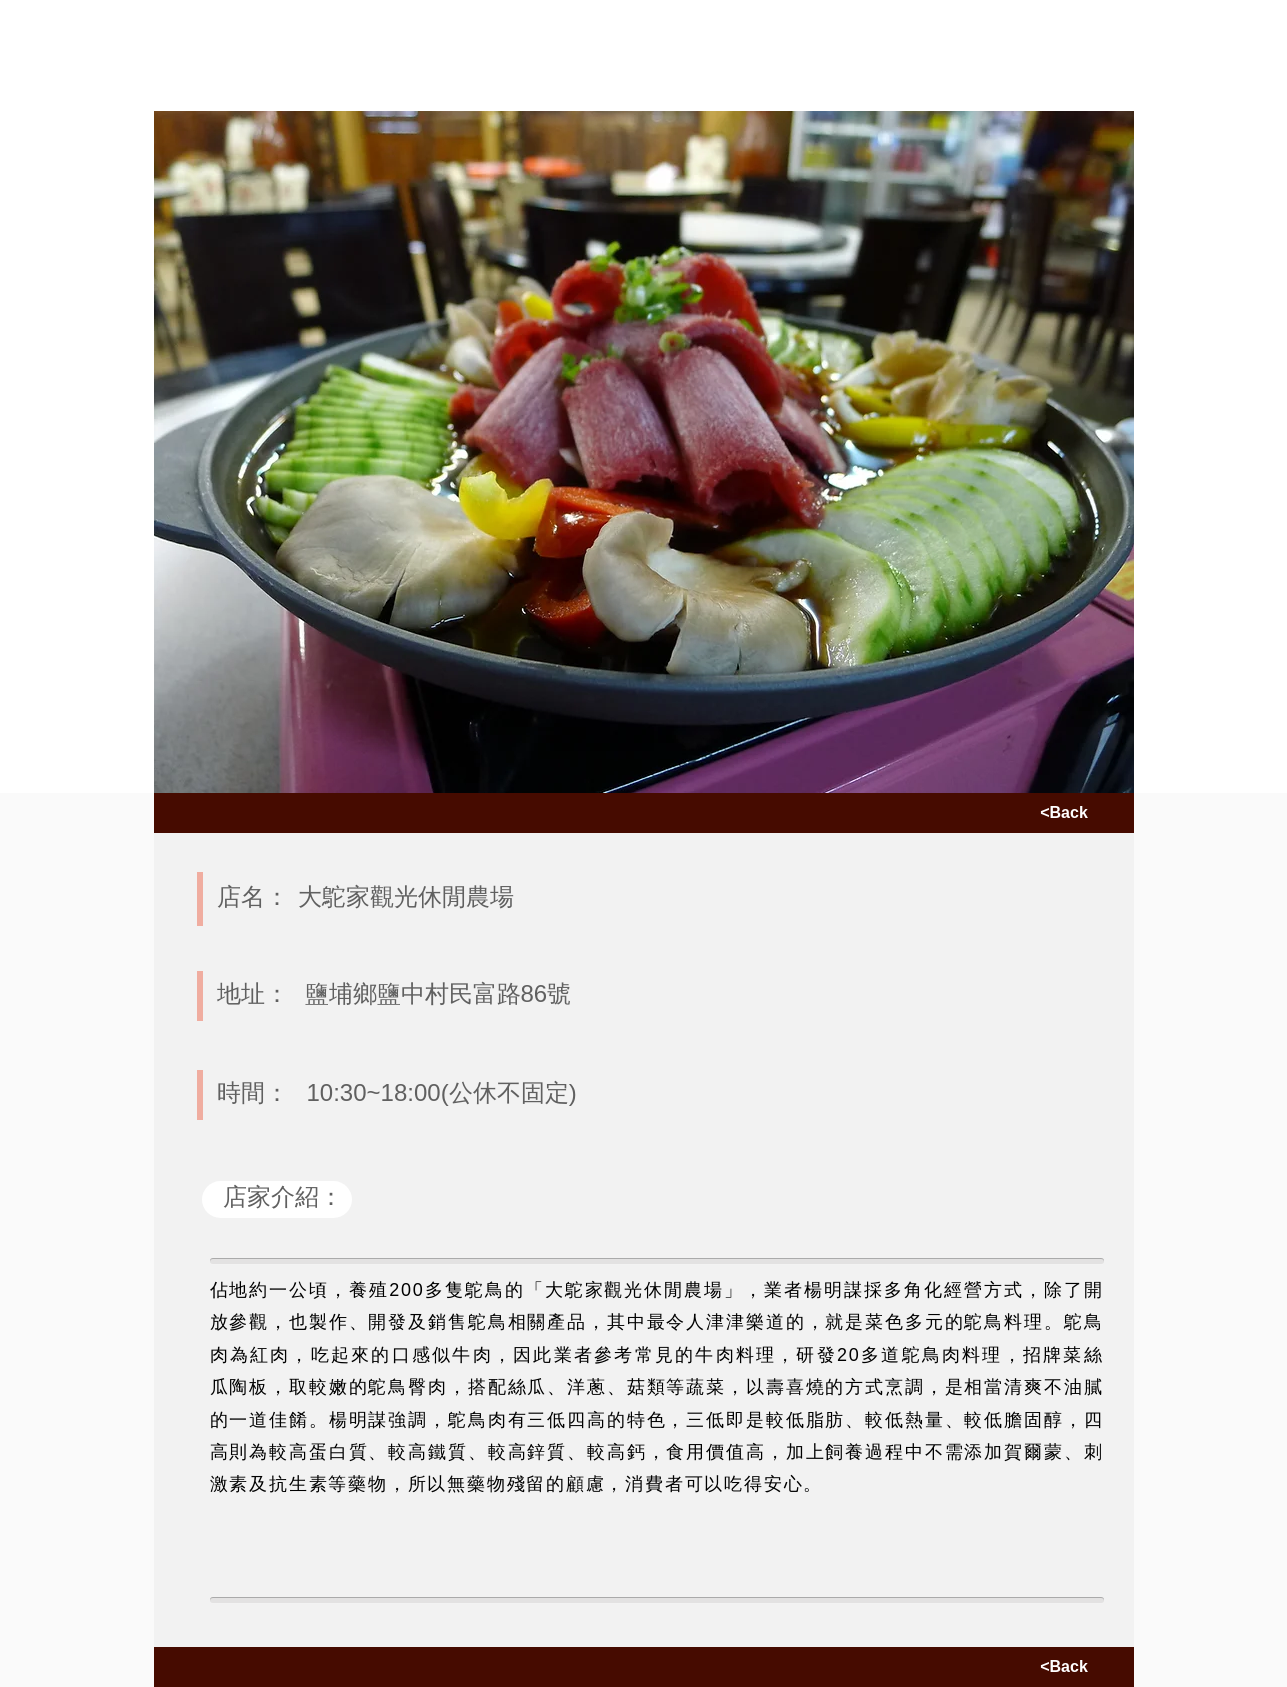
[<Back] (1064, 813)
